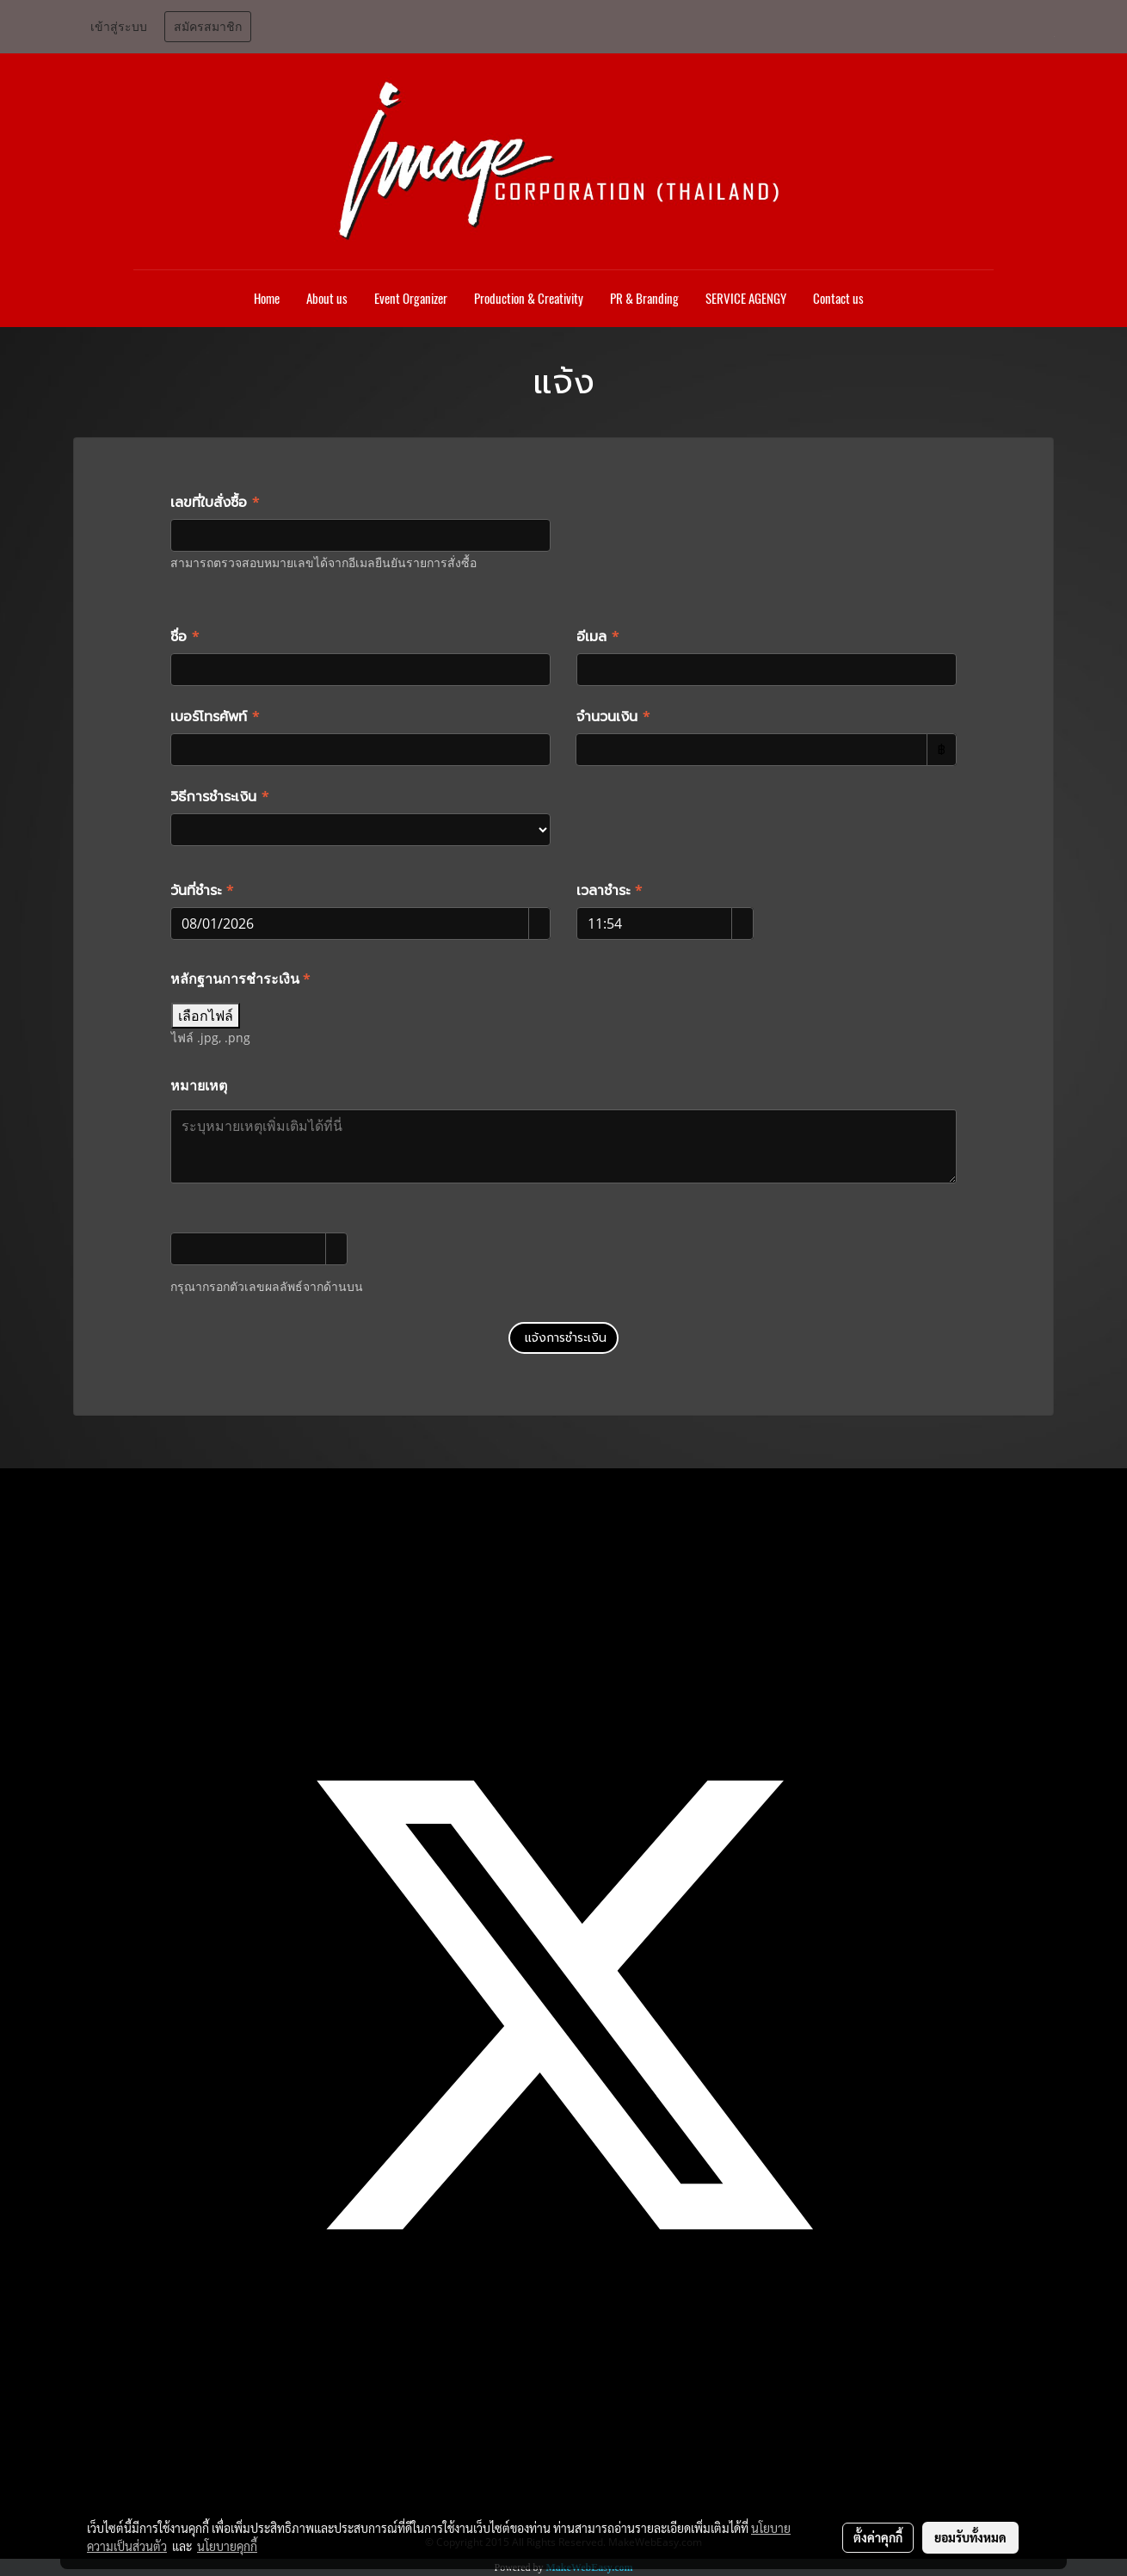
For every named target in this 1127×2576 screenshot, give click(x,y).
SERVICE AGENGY (745, 298)
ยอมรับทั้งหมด (970, 2537)
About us (327, 298)
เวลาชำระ (609, 890)
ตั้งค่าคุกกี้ (877, 2537)
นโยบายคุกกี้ (227, 2546)
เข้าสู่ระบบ (118, 26)
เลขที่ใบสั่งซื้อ (215, 502)
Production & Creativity (528, 298)
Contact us (838, 298)
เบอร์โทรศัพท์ (215, 717)
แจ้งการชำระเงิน (563, 1338)
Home (267, 298)
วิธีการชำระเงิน (219, 797)
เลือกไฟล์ (205, 1015)
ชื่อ (185, 637)
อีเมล (597, 637)
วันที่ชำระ (202, 890)
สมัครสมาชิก (208, 26)
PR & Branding (644, 298)
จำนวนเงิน (613, 717)
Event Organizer (410, 298)
